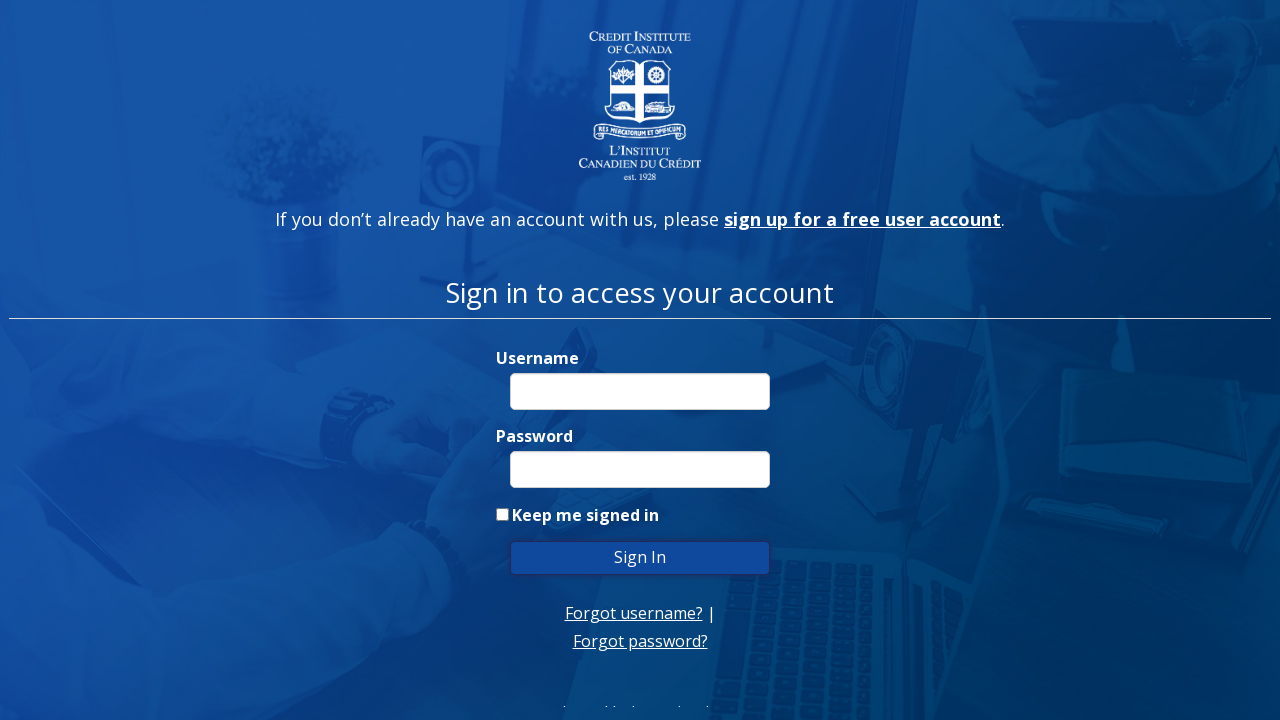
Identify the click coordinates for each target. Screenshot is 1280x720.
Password (534, 436)
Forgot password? (640, 641)
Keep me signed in (585, 515)
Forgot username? (634, 613)
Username (537, 358)
